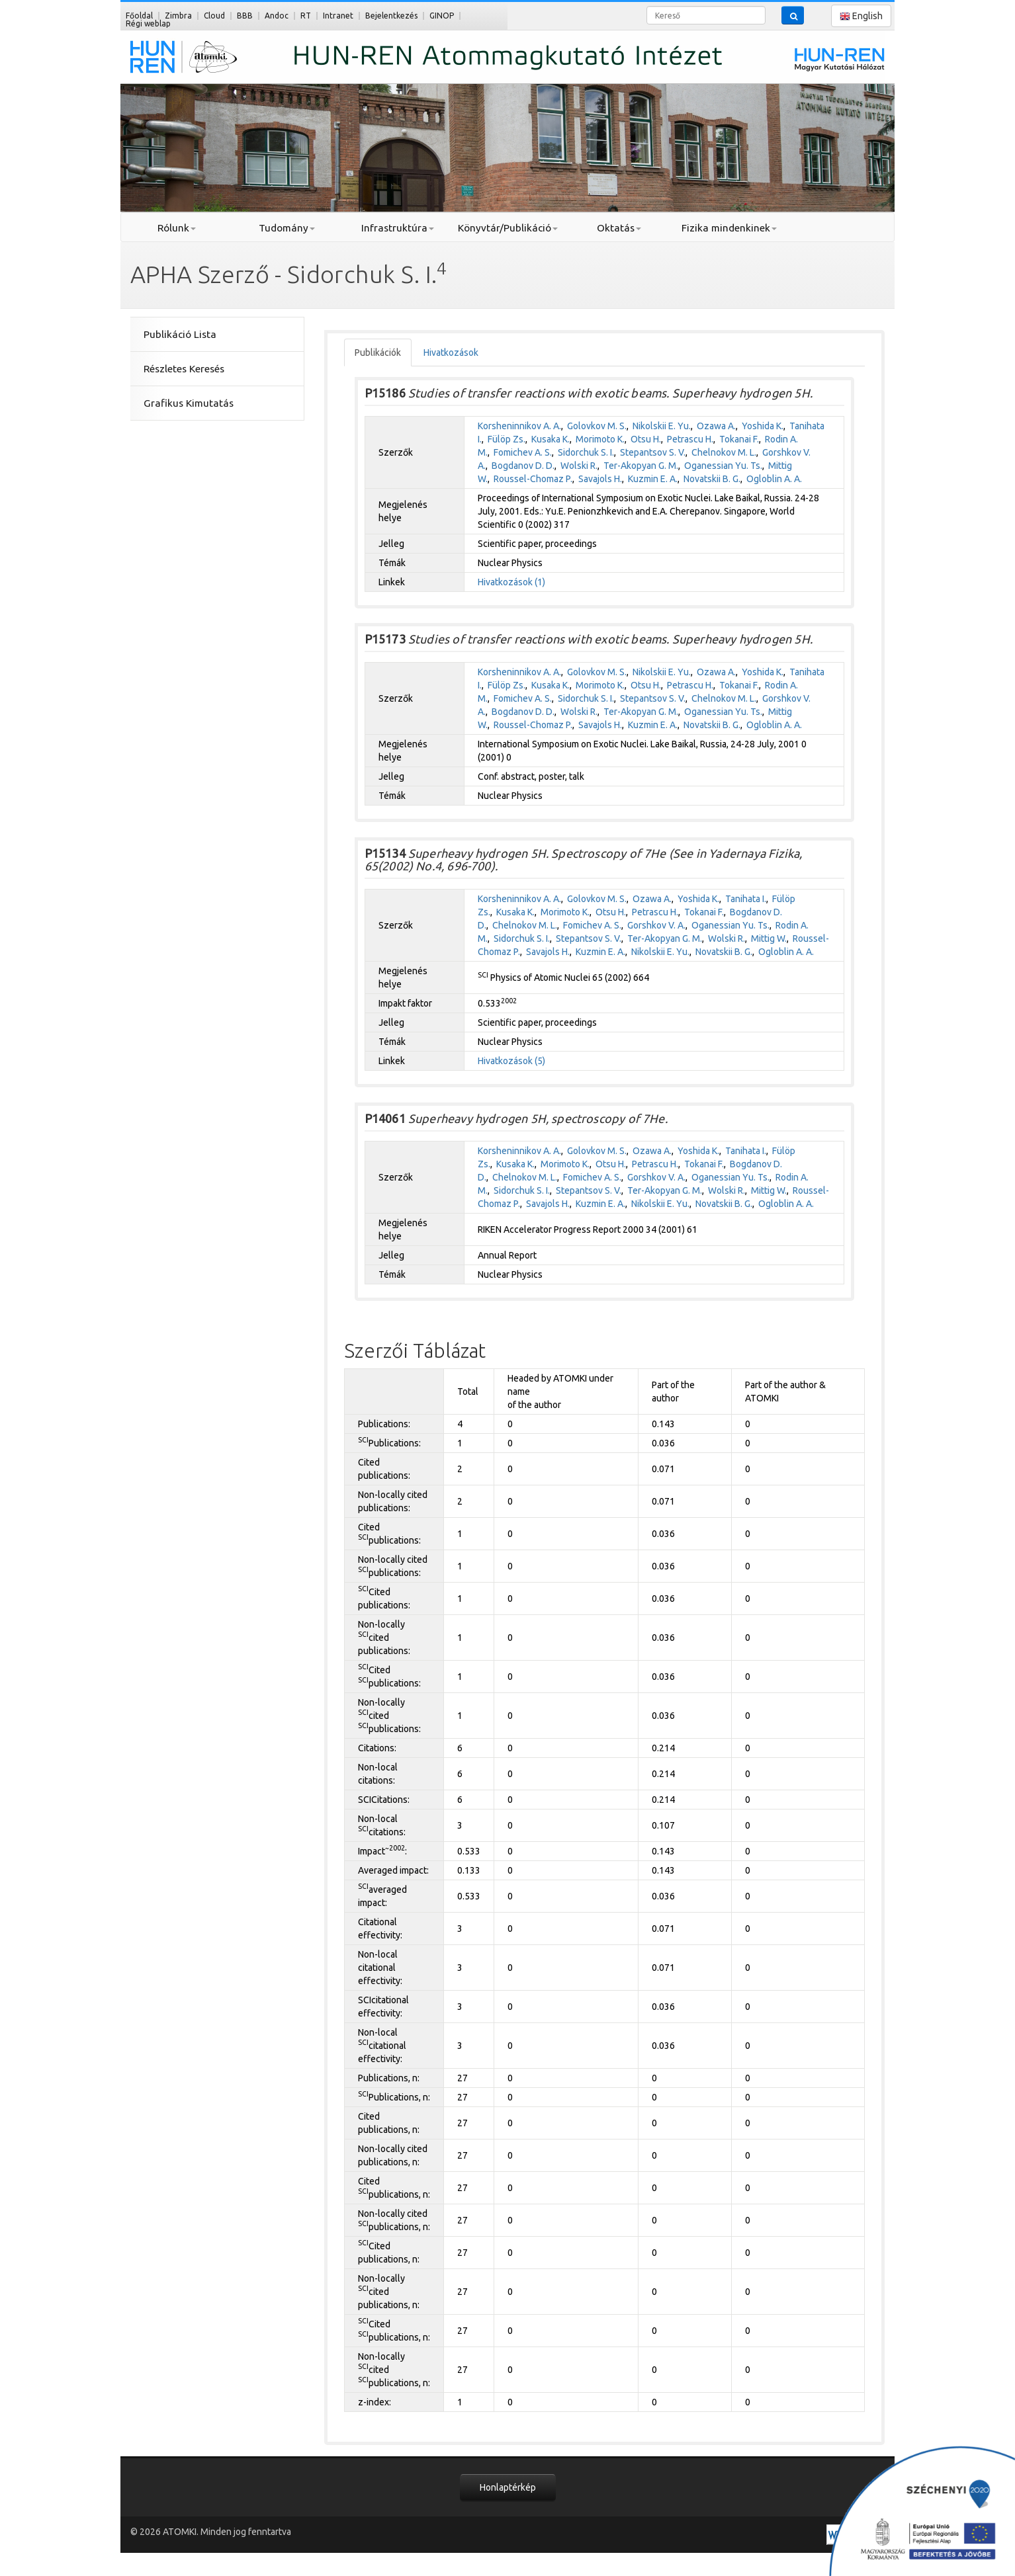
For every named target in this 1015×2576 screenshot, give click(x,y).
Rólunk (176, 227)
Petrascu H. (690, 439)
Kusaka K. (550, 439)
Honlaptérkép (508, 2487)
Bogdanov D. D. (523, 465)
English (861, 16)
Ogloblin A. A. (774, 479)
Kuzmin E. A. (653, 479)
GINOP (441, 15)
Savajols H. (600, 479)
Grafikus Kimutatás (189, 403)
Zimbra (178, 15)
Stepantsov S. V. (652, 452)
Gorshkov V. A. (656, 925)
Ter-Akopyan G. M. (640, 465)
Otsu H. (646, 439)
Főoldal (139, 15)
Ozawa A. (716, 426)
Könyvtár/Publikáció (508, 227)
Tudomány (287, 227)
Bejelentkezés (391, 15)
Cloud (214, 15)
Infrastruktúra (397, 227)
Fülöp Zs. (506, 439)
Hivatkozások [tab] (450, 352)
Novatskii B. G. (712, 479)
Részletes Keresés (184, 368)
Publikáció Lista (180, 334)
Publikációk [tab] (378, 352)
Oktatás (619, 227)
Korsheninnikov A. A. (519, 426)
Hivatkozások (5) (511, 1061)
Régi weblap (148, 23)
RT (305, 15)
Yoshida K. (762, 426)
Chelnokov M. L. (723, 452)
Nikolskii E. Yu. (662, 426)
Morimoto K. (600, 439)
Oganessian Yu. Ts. (723, 465)
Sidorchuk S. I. (586, 452)
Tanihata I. (745, 898)
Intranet (338, 15)
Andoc (276, 15)
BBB (245, 15)
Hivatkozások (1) (511, 582)
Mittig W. (769, 938)
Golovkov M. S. (597, 426)
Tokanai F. (739, 439)
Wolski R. (578, 465)
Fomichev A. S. (523, 452)
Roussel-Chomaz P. (533, 479)
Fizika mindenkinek (729, 227)
